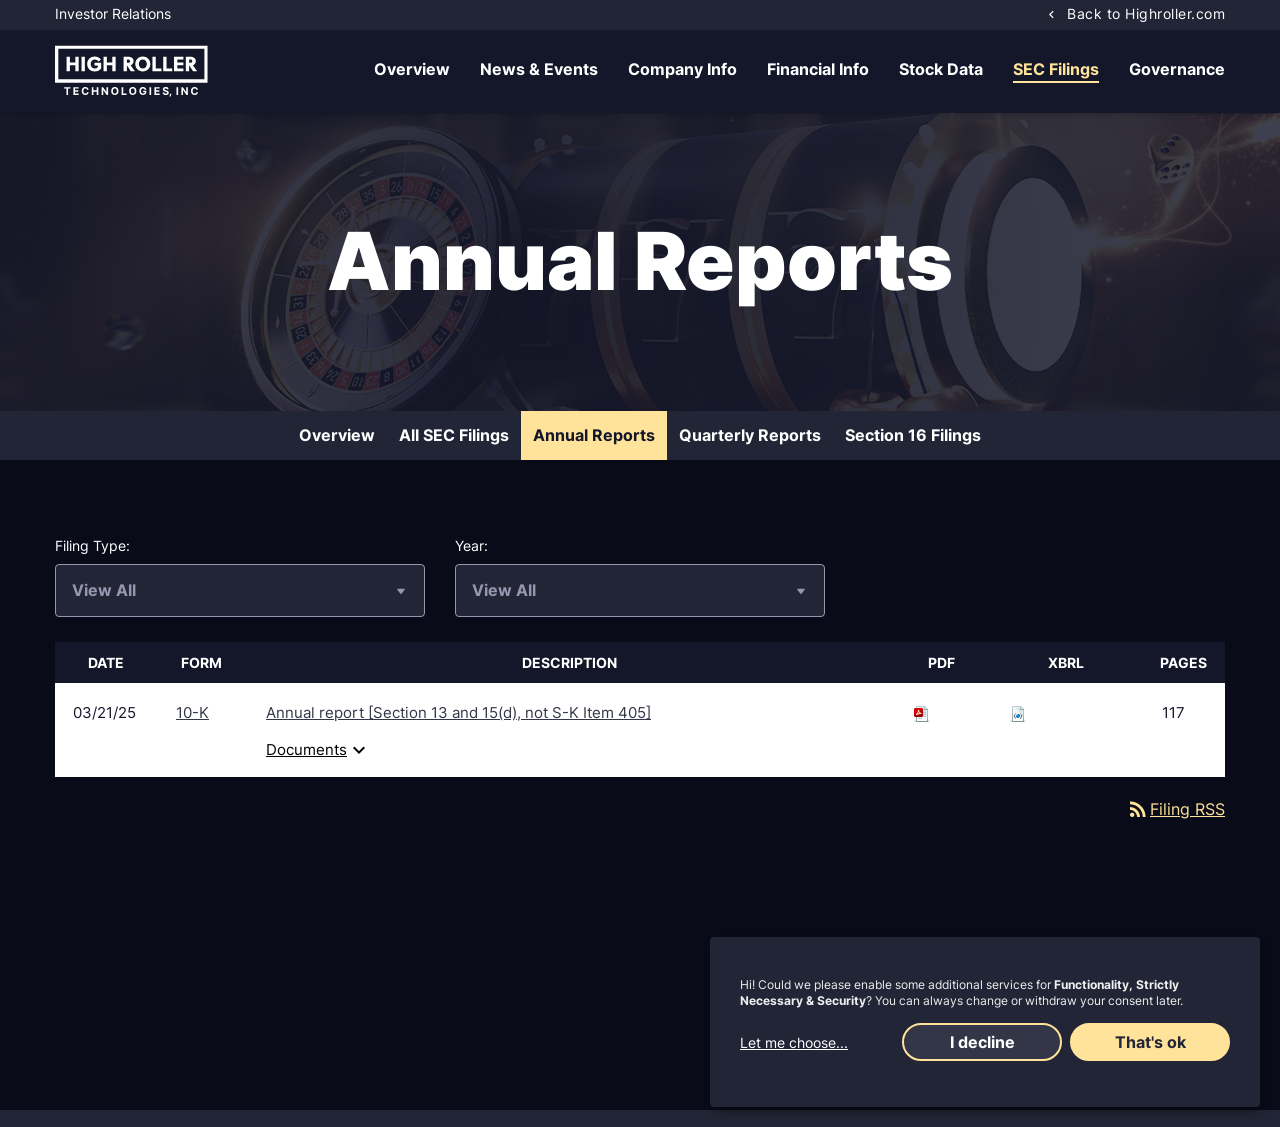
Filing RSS (1175, 810)
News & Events (539, 69)
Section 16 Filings (913, 436)
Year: (471, 546)
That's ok (1150, 1042)
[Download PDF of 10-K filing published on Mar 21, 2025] (922, 713)
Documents (318, 751)
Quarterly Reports (750, 436)
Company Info (682, 69)
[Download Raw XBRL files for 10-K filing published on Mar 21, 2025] (1018, 713)
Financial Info (818, 69)
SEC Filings (1056, 69)
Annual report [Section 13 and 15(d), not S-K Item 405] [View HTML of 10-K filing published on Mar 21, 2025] (458, 713)
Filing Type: (92, 546)
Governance (1177, 69)
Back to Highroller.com (1146, 13)
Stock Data (941, 69)
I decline (982, 1042)
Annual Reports (594, 436)
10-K (192, 713)
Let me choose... (794, 1042)
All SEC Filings (454, 436)
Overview (412, 69)
